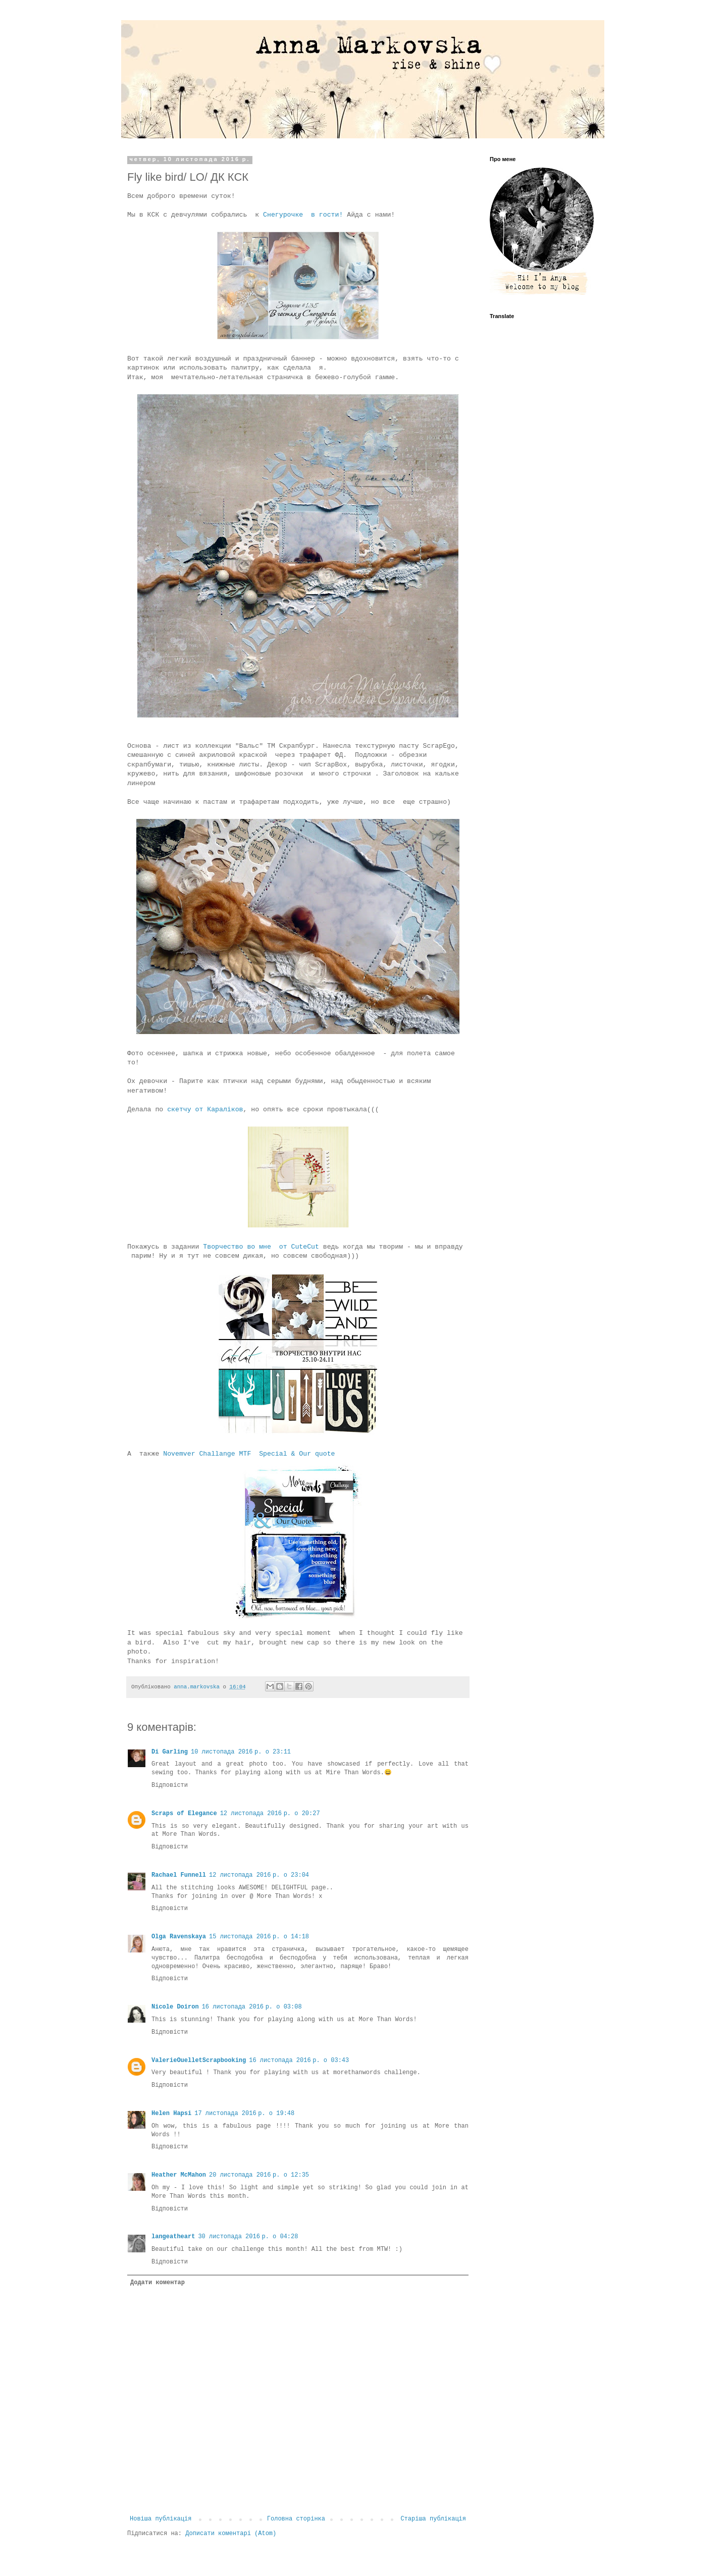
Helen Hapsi (171, 2113)
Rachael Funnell (178, 1875)
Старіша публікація (433, 2518)
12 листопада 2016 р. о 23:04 (259, 1875)
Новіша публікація (160, 2518)
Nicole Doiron (175, 2007)
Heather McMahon (178, 2175)
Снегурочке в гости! (303, 215)
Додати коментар (157, 2282)
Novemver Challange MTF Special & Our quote (249, 1454)
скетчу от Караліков (203, 1109)
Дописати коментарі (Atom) (230, 2533)
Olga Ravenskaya (178, 1936)
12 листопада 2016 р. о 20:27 (270, 1813)
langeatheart (173, 2236)
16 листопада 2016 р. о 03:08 (252, 2007)
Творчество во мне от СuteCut (259, 1247)
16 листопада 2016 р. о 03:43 (299, 2060)
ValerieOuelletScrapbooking (198, 2060)
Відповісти (169, 1785)
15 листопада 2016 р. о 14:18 (259, 1936)
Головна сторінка (296, 2518)
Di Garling (169, 1752)
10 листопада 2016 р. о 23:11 (241, 1752)
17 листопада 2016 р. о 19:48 (244, 2113)
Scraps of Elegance (184, 1813)
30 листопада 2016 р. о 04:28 (248, 2236)
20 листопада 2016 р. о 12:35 (259, 2175)
